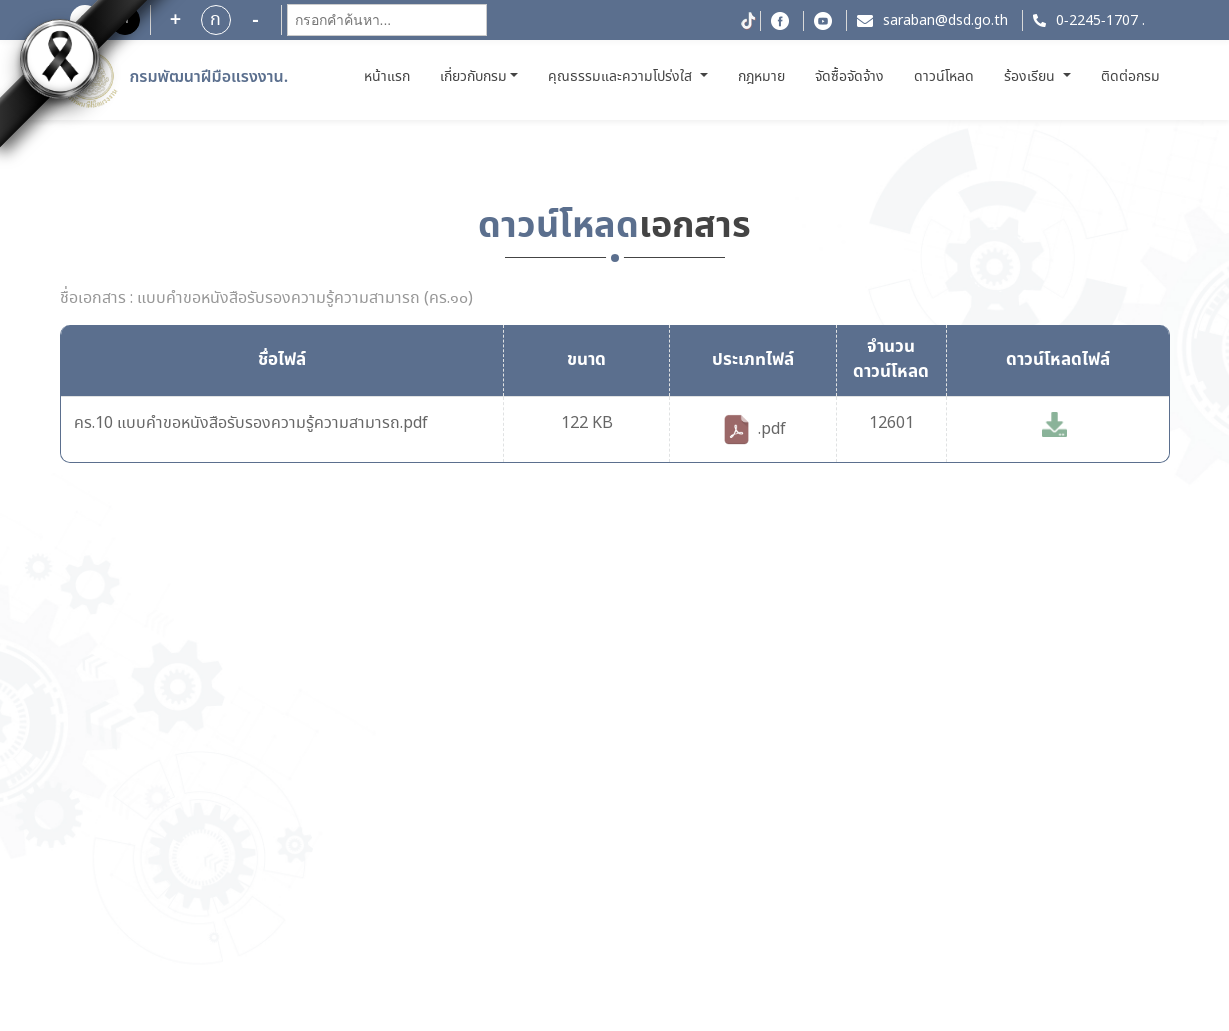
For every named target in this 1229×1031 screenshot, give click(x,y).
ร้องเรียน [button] (1031, 77)
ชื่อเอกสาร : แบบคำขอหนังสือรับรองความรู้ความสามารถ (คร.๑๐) (266, 299)
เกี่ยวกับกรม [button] (473, 77)
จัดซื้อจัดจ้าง (849, 77)
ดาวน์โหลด (944, 77)
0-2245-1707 (1097, 21)
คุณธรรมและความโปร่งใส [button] (622, 77)
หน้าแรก (389, 76)
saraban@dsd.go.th (945, 21)
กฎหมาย (761, 77)
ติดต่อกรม (1130, 77)
